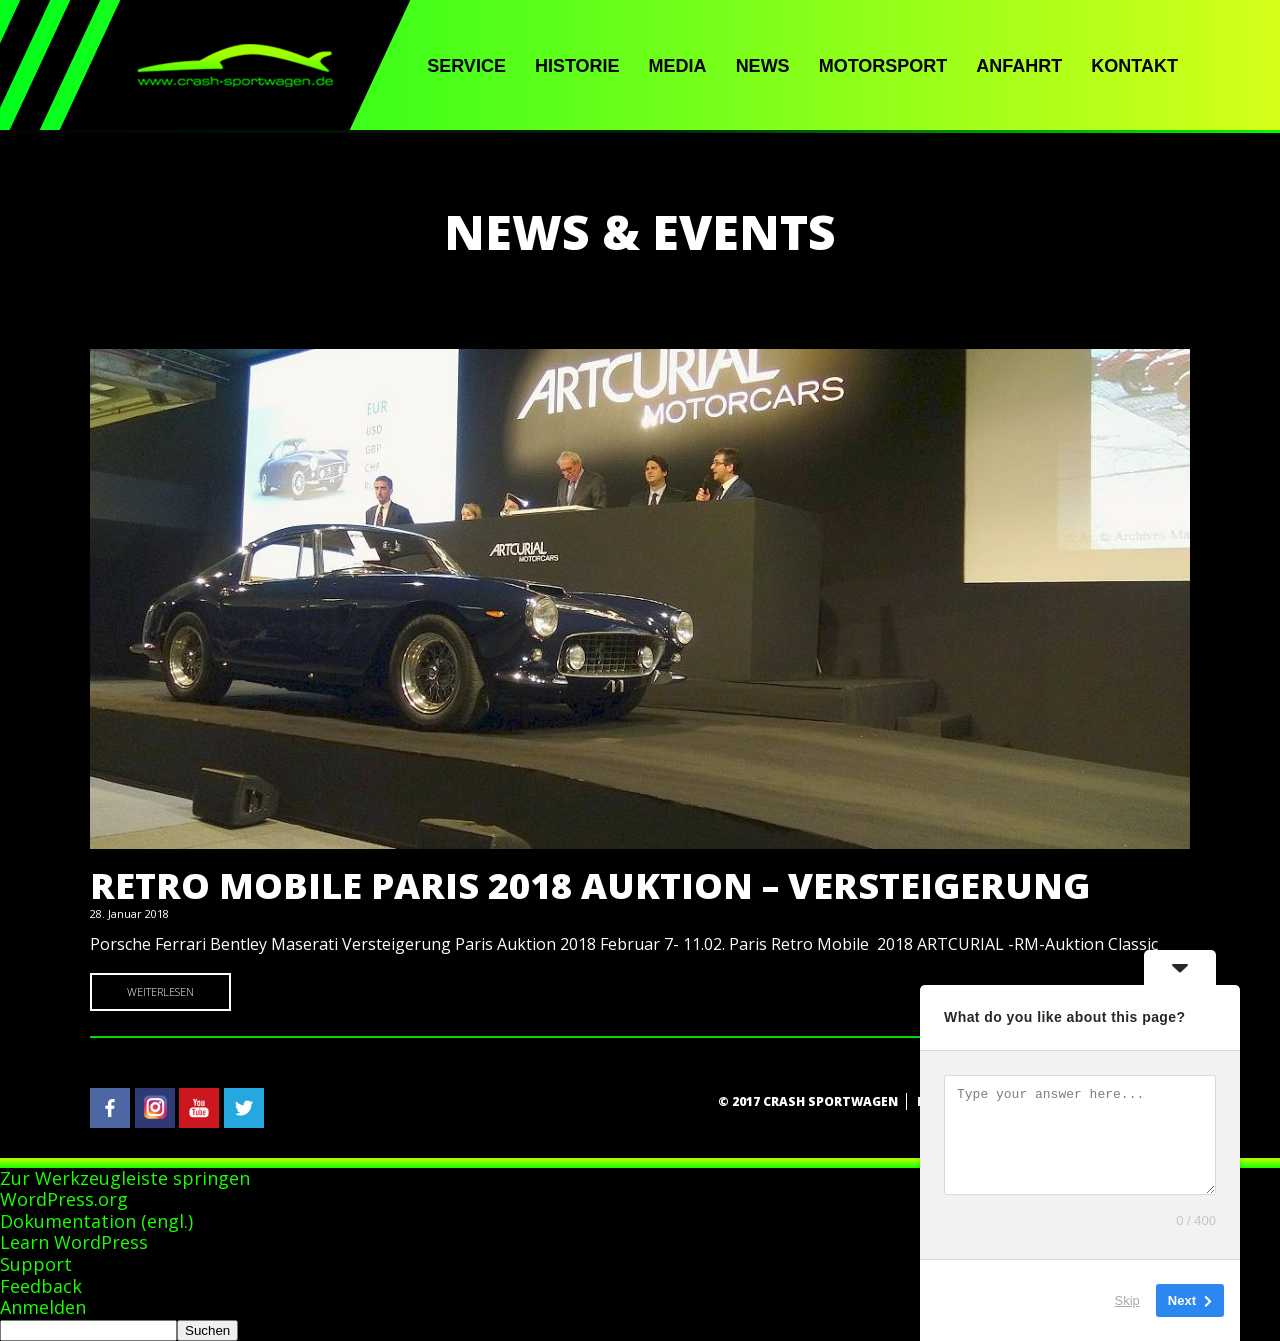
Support (36, 1264)
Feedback (41, 1286)
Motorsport (883, 66)
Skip (1127, 1300)
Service (466, 66)
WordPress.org (64, 1199)
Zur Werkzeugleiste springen (125, 1178)
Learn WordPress (74, 1242)
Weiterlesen (160, 991)
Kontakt (1134, 66)
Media (678, 66)
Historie (577, 66)
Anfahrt (1019, 66)
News (763, 66)
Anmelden (43, 1307)
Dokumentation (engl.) (96, 1221)
